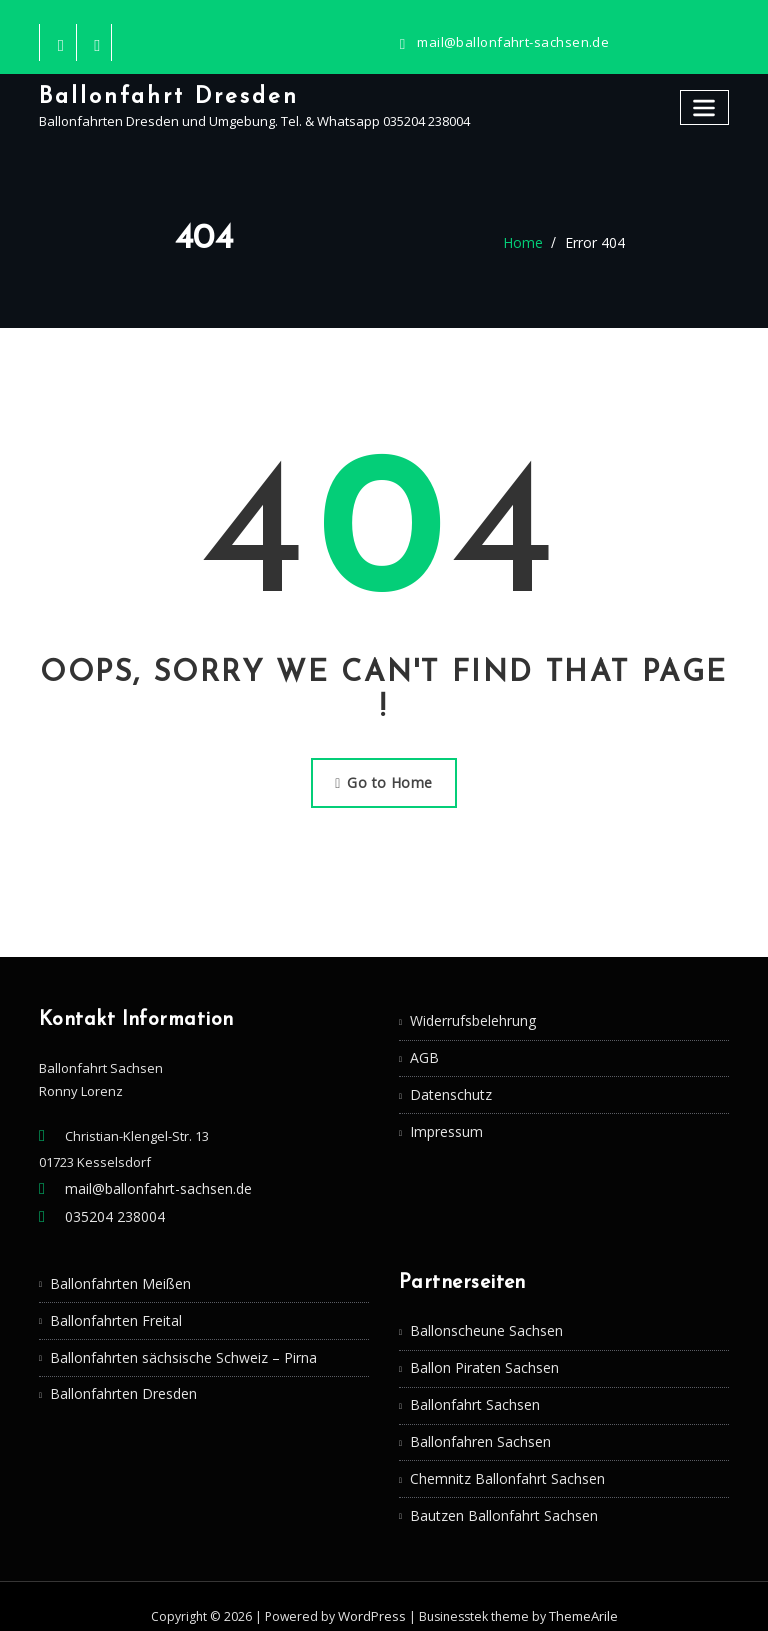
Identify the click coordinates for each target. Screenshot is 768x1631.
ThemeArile (581, 1596)
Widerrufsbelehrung (472, 1016)
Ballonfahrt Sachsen (472, 1393)
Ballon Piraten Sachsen (480, 1357)
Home (526, 243)
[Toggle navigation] (706, 105)
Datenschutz (448, 1087)
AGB (423, 1051)
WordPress (372, 1596)
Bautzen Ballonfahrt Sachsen (499, 1498)
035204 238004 (108, 1210)
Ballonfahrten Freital (112, 1310)
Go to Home (384, 780)
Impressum (444, 1122)
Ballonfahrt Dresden (164, 95)
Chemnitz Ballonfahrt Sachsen (502, 1463)
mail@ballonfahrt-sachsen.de (507, 42)
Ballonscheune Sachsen (483, 1322)
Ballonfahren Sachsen (478, 1428)
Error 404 (593, 243)
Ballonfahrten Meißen (116, 1274)
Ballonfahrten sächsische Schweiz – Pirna (176, 1345)
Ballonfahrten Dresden (120, 1380)
